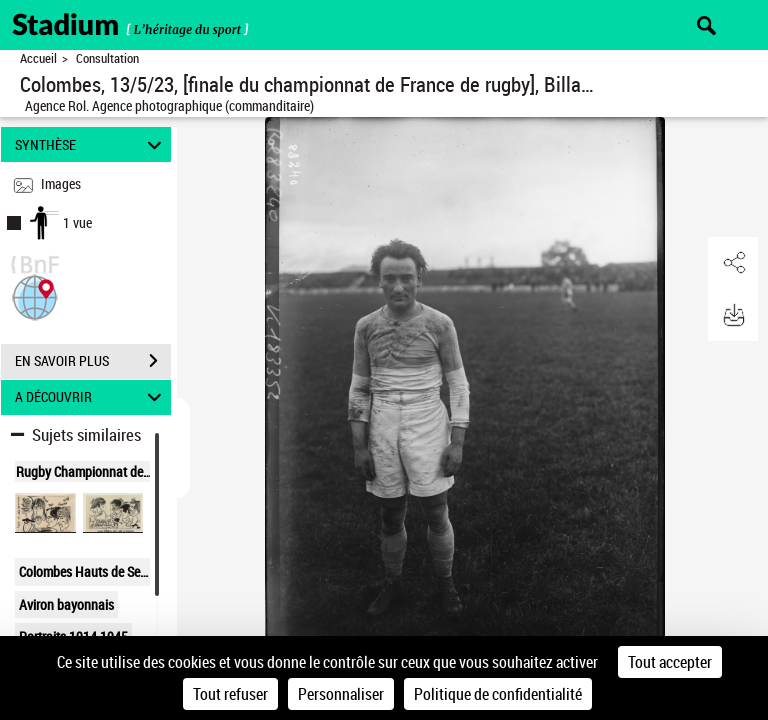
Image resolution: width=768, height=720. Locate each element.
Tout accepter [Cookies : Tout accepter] (670, 662)
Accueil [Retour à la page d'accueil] (38, 58)
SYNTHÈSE (91, 144)
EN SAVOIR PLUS (93, 361)
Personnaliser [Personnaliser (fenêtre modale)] (341, 694)
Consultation (107, 58)
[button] (35, 295)
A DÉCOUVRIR (91, 397)
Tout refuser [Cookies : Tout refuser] (230, 694)
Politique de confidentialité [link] (498, 694)
